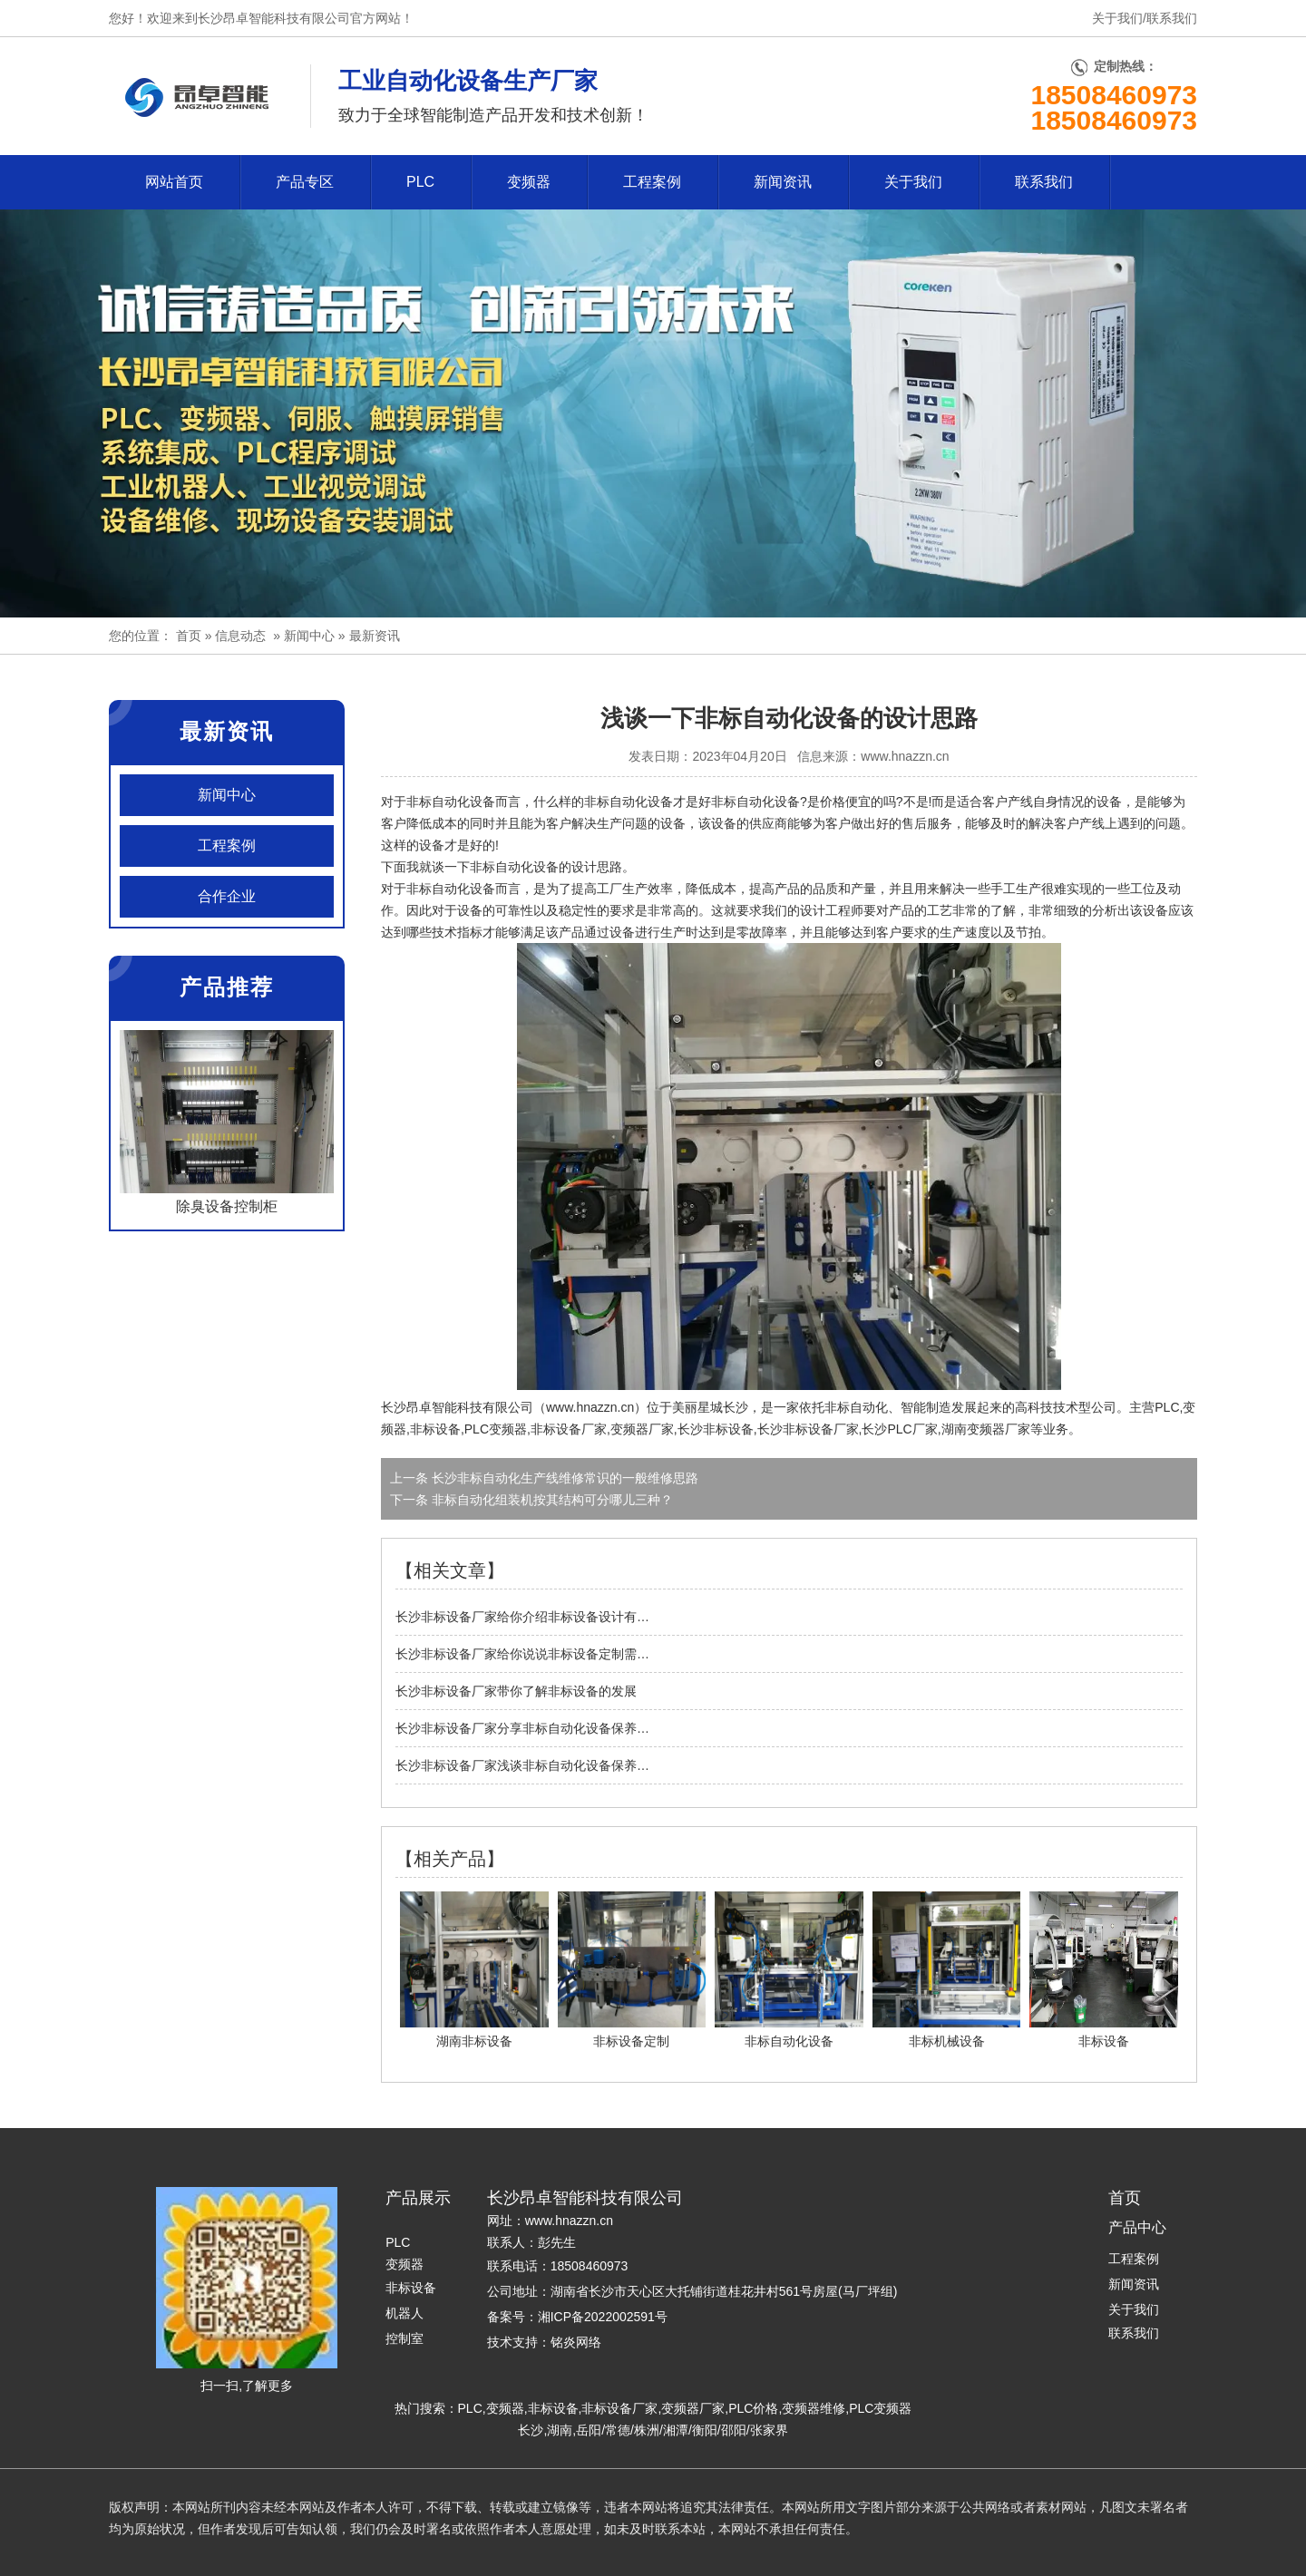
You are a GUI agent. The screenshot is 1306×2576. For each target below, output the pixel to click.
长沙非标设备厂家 (808, 1429)
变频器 (529, 182)
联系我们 (1171, 18)
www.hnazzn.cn (905, 756)
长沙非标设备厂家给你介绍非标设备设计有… (522, 1616)
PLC (420, 182)
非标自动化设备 (514, 867)
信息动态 (240, 635)
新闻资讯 (783, 182)
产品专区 (305, 182)
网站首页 (174, 182)
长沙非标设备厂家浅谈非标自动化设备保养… (522, 1765)
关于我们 (1117, 18)
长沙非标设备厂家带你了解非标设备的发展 (516, 1691)
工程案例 (652, 182)
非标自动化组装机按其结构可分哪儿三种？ (550, 1499)
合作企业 (227, 896)
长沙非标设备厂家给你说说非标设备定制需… (522, 1654)
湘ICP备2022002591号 (603, 2316)
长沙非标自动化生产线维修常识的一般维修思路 (563, 1478)
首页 (188, 635)
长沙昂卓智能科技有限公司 (457, 1407)
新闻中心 (309, 635)
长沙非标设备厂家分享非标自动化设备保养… (522, 1728)
